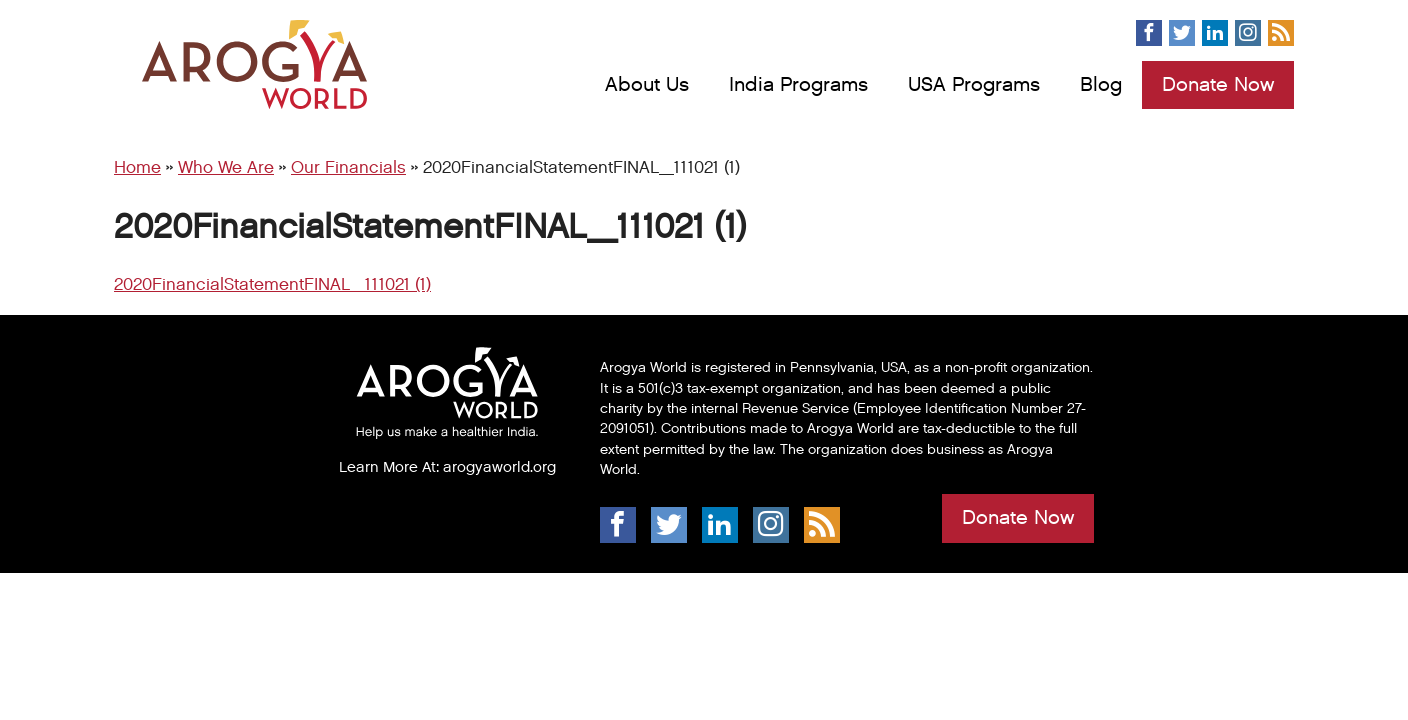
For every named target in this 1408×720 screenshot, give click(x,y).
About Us (647, 85)
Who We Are (226, 168)
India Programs (798, 85)
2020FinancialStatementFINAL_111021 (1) (272, 285)
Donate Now (1218, 85)
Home (137, 168)
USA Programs (974, 85)
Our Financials (348, 168)
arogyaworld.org (499, 467)
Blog (1101, 85)
